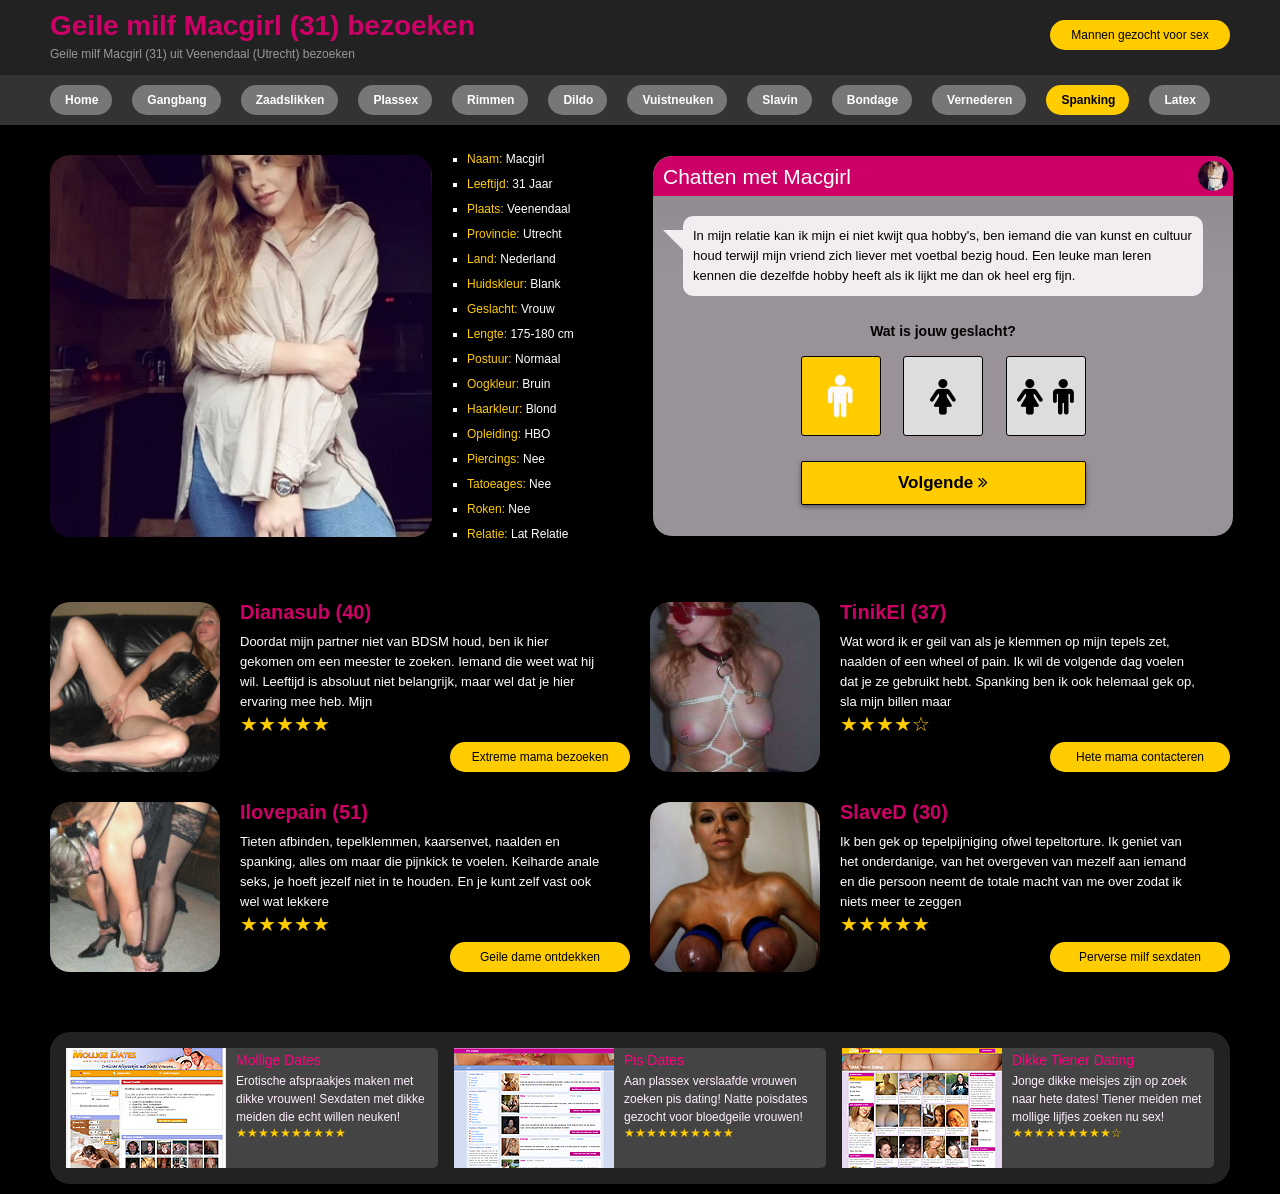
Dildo (578, 100)
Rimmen (490, 100)
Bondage (872, 100)
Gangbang (176, 100)
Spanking (1088, 100)
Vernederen (979, 100)
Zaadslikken (290, 100)
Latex (1179, 100)
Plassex (395, 100)
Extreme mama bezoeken (540, 757)
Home (81, 100)
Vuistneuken (677, 100)
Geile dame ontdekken (540, 957)
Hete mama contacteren (1140, 757)
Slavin (779, 100)
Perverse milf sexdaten (1140, 957)
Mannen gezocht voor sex (1139, 35)
